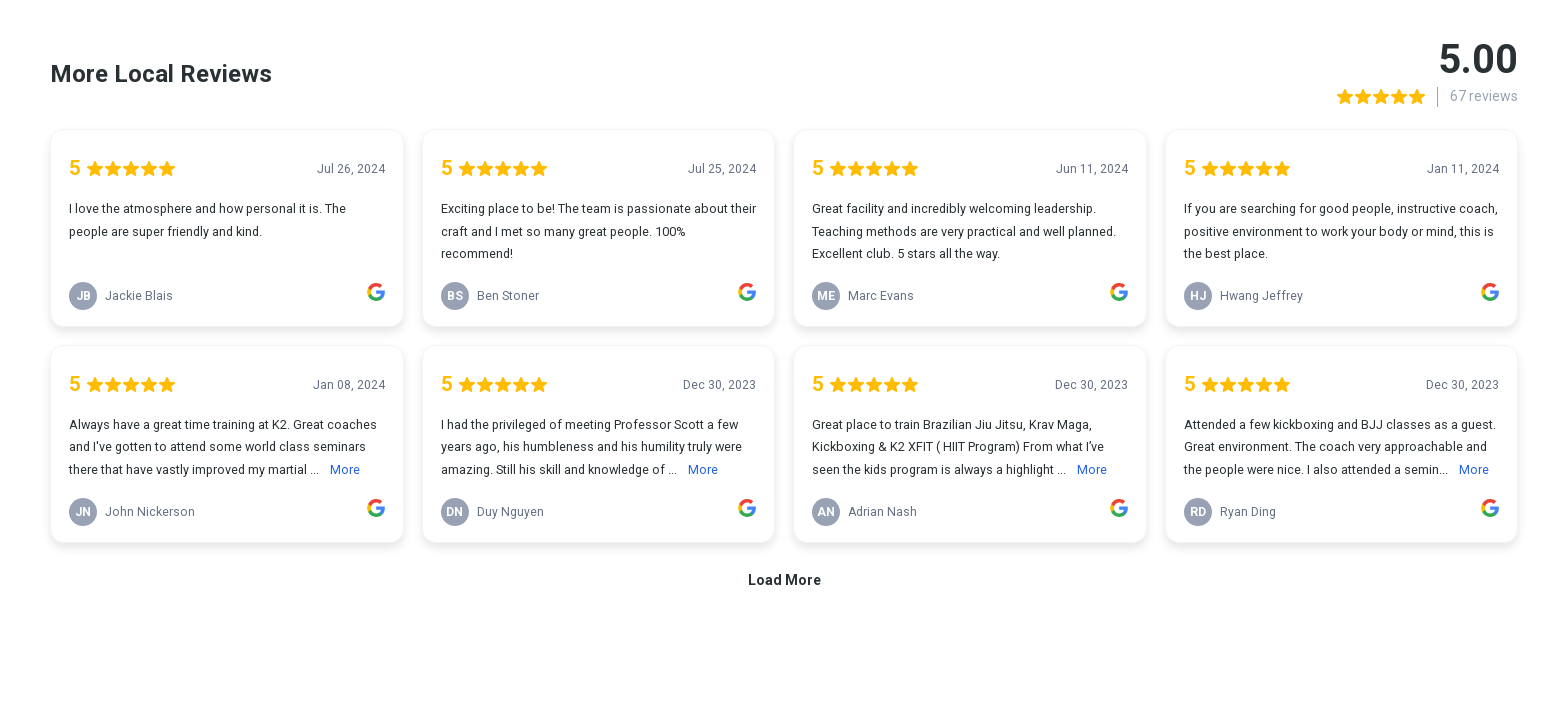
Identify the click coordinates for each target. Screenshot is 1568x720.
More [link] (345, 469)
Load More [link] (784, 580)
